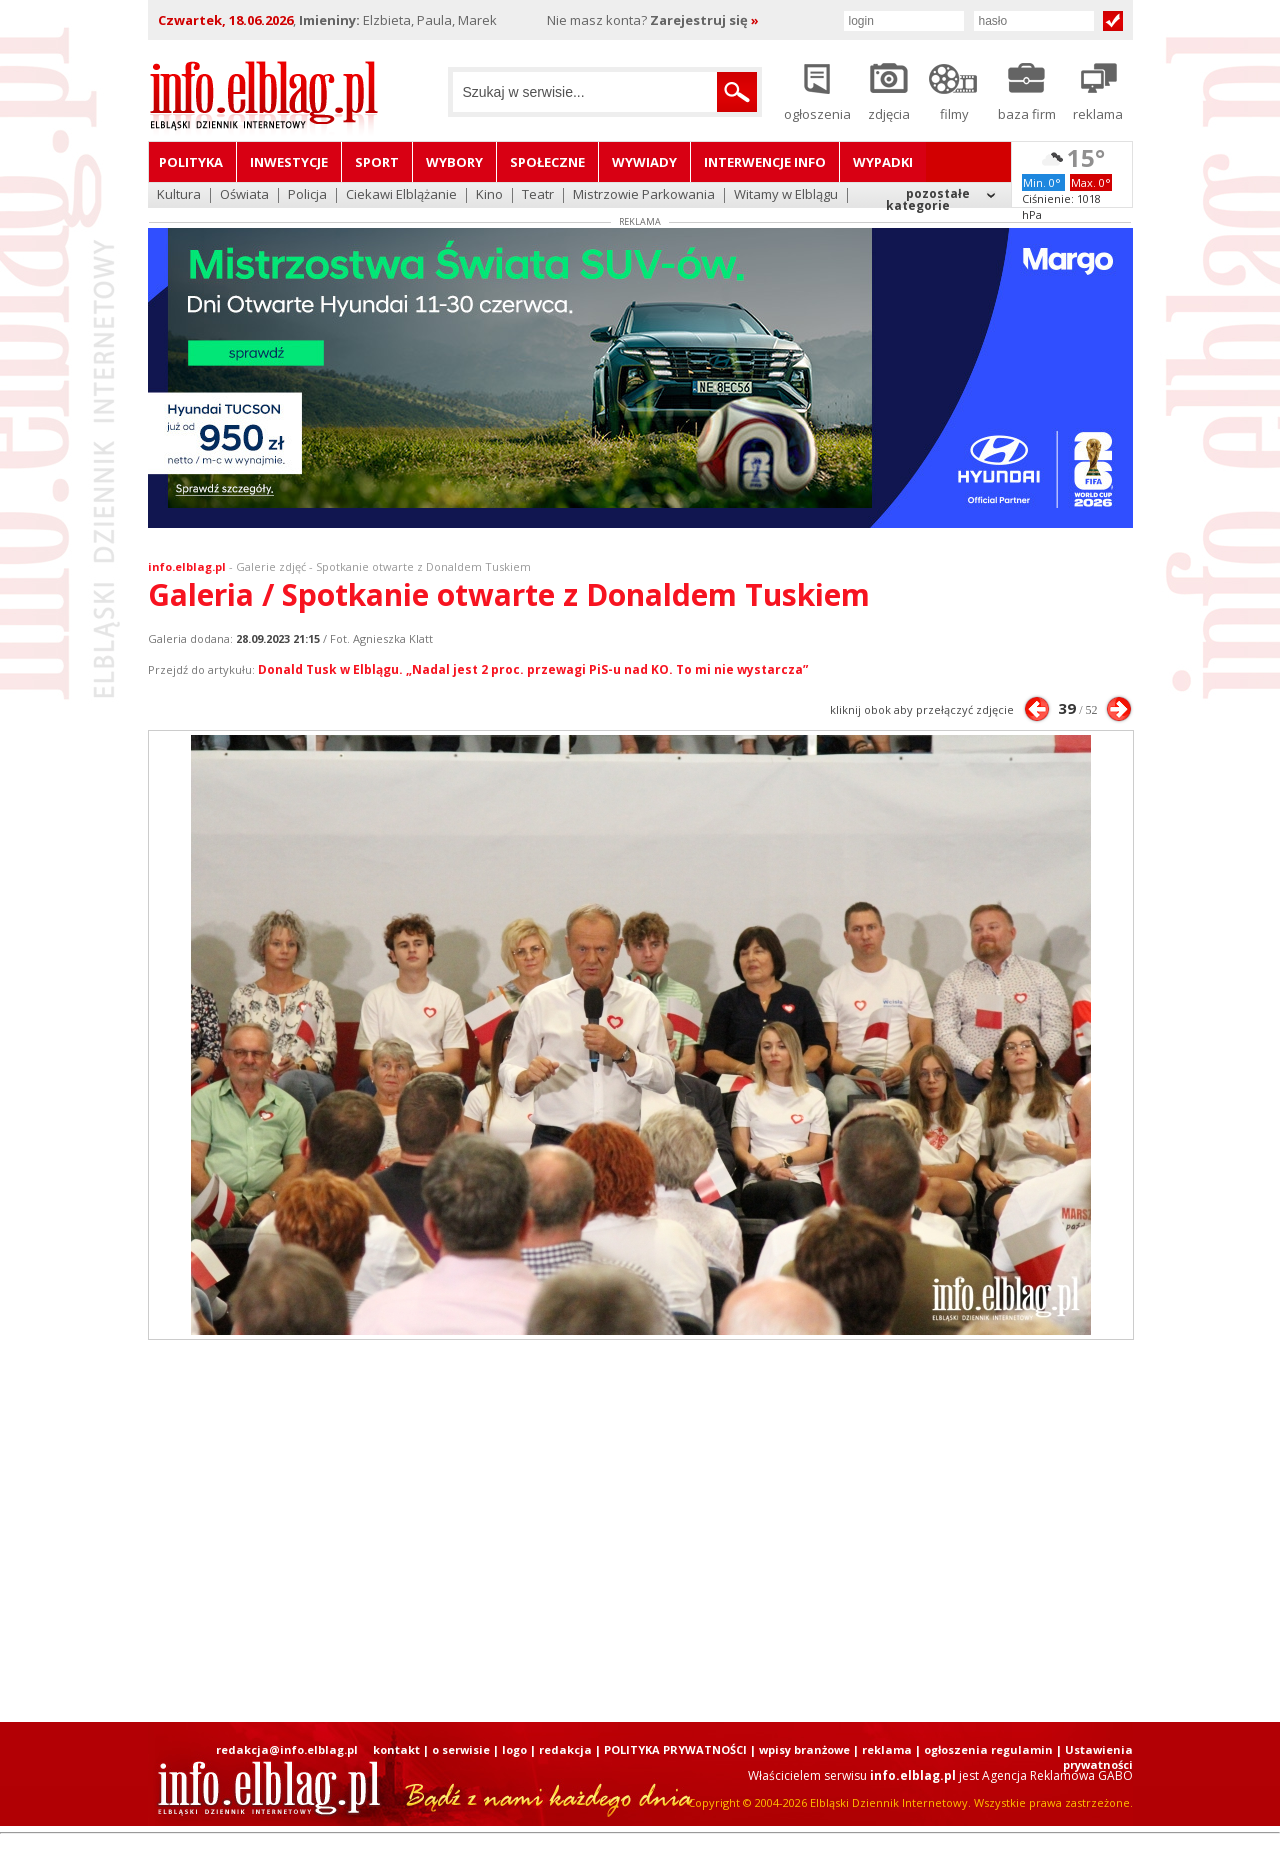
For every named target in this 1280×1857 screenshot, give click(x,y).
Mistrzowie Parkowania (644, 195)
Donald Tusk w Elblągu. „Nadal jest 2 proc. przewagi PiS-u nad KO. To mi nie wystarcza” (533, 669)
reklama (887, 1749)
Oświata (244, 195)
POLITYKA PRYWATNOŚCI (675, 1749)
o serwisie (461, 1749)
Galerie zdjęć (271, 566)
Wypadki (883, 162)
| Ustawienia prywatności (1094, 1757)
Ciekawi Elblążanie (401, 195)
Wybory (454, 162)
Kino (489, 195)
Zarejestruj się (704, 20)
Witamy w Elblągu (786, 195)
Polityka (191, 162)
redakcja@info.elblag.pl (287, 1749)
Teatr (538, 195)
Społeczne (547, 162)
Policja (307, 195)
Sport (377, 162)
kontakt (396, 1749)
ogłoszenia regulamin (988, 1749)
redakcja (565, 1749)
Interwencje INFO (765, 162)
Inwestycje (289, 162)
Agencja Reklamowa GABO (1057, 1775)
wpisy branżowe (804, 1749)
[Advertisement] (640, 1531)
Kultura (179, 195)
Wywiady (644, 162)
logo (514, 1749)
